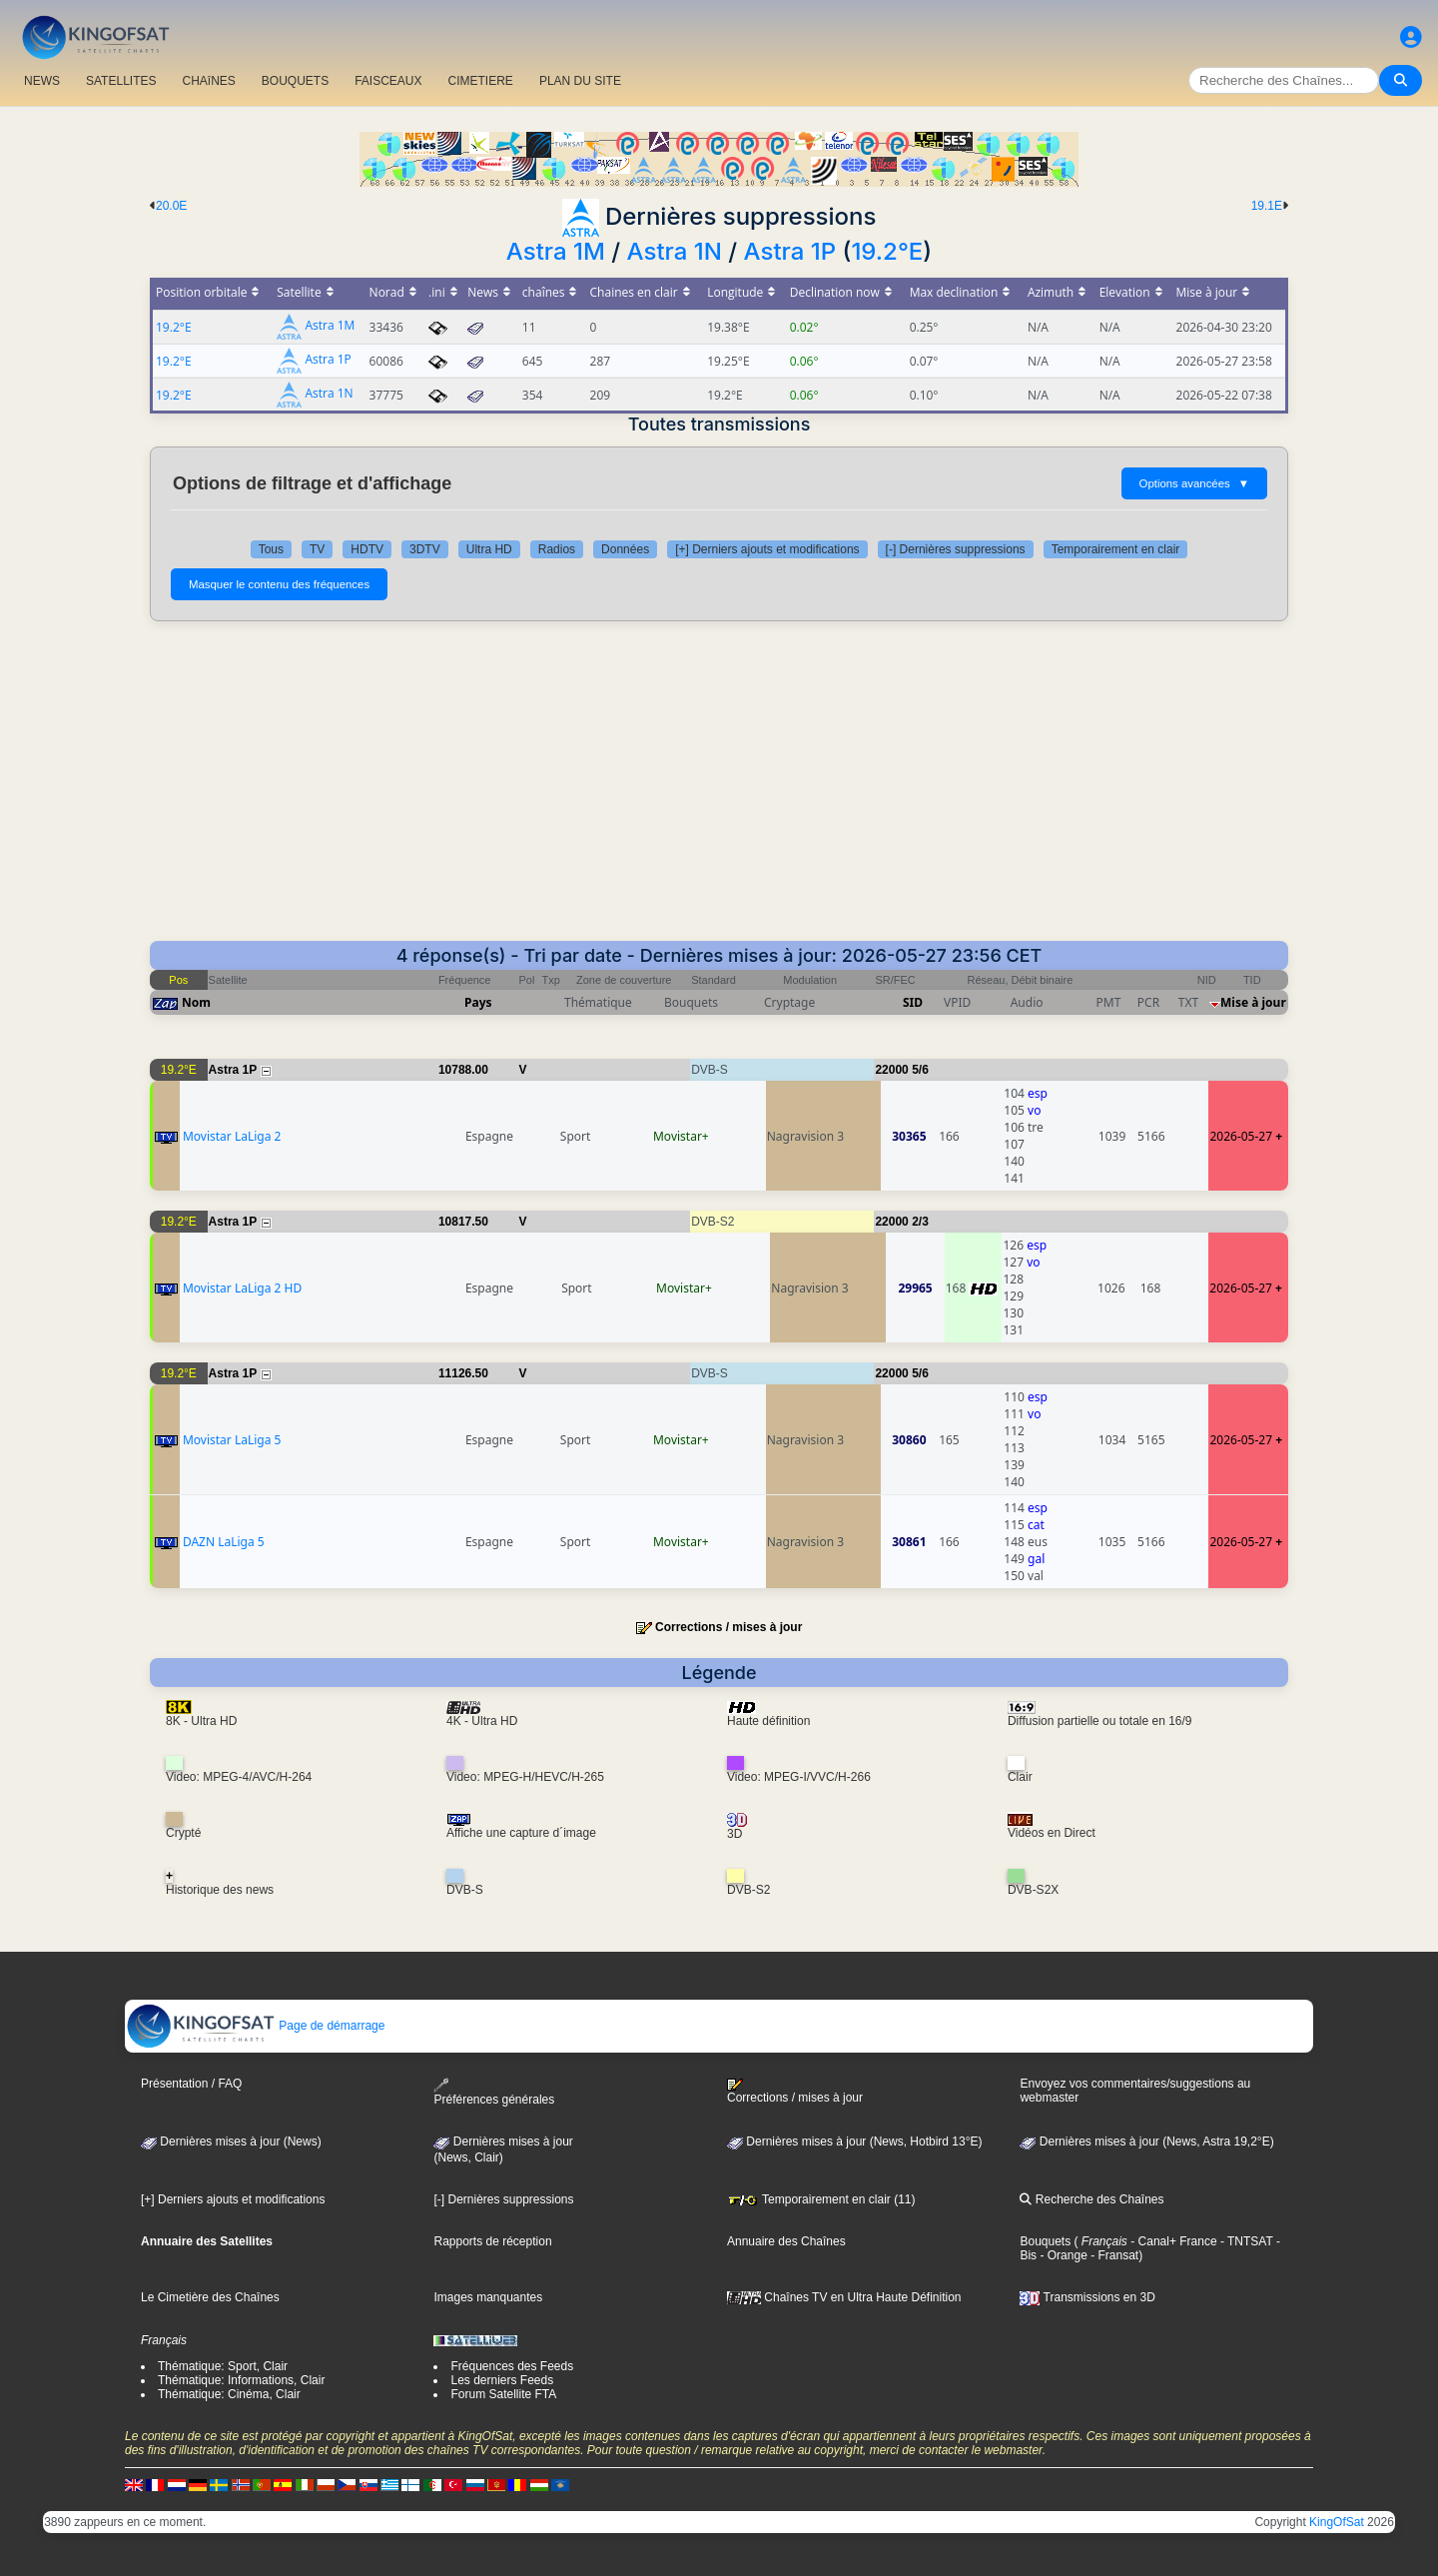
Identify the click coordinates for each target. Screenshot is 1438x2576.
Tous (271, 549)
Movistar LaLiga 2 (232, 1136)
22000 (891, 1070)
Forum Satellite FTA (503, 2394)
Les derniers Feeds (501, 2380)
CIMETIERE (480, 81)
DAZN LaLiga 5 (224, 1541)
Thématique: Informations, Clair (241, 2380)
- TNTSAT (1245, 2241)
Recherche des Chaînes (1091, 2199)
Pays (478, 1002)
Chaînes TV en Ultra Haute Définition (844, 2297)
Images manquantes (487, 2297)
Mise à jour (1253, 1002)
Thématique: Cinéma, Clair (229, 2394)
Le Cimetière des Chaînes (210, 2297)
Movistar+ (681, 1136)
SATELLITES (121, 81)
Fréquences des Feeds (511, 2366)
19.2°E (887, 251)
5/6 (920, 1070)
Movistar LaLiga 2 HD (242, 1288)
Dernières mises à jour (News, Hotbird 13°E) (855, 2141)
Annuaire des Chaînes (786, 2241)
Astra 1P (790, 251)
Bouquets (1045, 2241)
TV (317, 549)
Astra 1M (555, 251)
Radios (556, 549)
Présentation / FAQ (191, 2084)
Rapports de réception (492, 2241)
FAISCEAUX (388, 81)
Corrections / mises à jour (728, 1627)
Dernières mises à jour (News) (231, 2141)
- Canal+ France (1172, 2241)
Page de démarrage (255, 2026)
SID (913, 1002)
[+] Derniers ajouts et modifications (767, 549)
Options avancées (1194, 483)
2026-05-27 (1240, 1136)
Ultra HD (489, 549)
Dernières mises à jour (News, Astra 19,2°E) (1146, 2141)
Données (625, 549)
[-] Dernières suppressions (956, 549)
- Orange (1062, 2255)
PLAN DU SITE (580, 81)
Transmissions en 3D (1087, 2297)
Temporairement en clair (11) (821, 2199)
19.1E (1266, 206)
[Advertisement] (719, 791)
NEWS (42, 81)
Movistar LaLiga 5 (232, 1439)
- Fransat (1112, 2255)
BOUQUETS (295, 81)
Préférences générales (493, 2092)
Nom (196, 1002)
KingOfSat (1336, 2522)
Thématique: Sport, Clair (223, 2366)
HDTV (367, 549)
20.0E (171, 206)
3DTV (424, 549)
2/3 (920, 1222)
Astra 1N (674, 251)
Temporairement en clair (1116, 549)
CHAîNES (208, 81)
